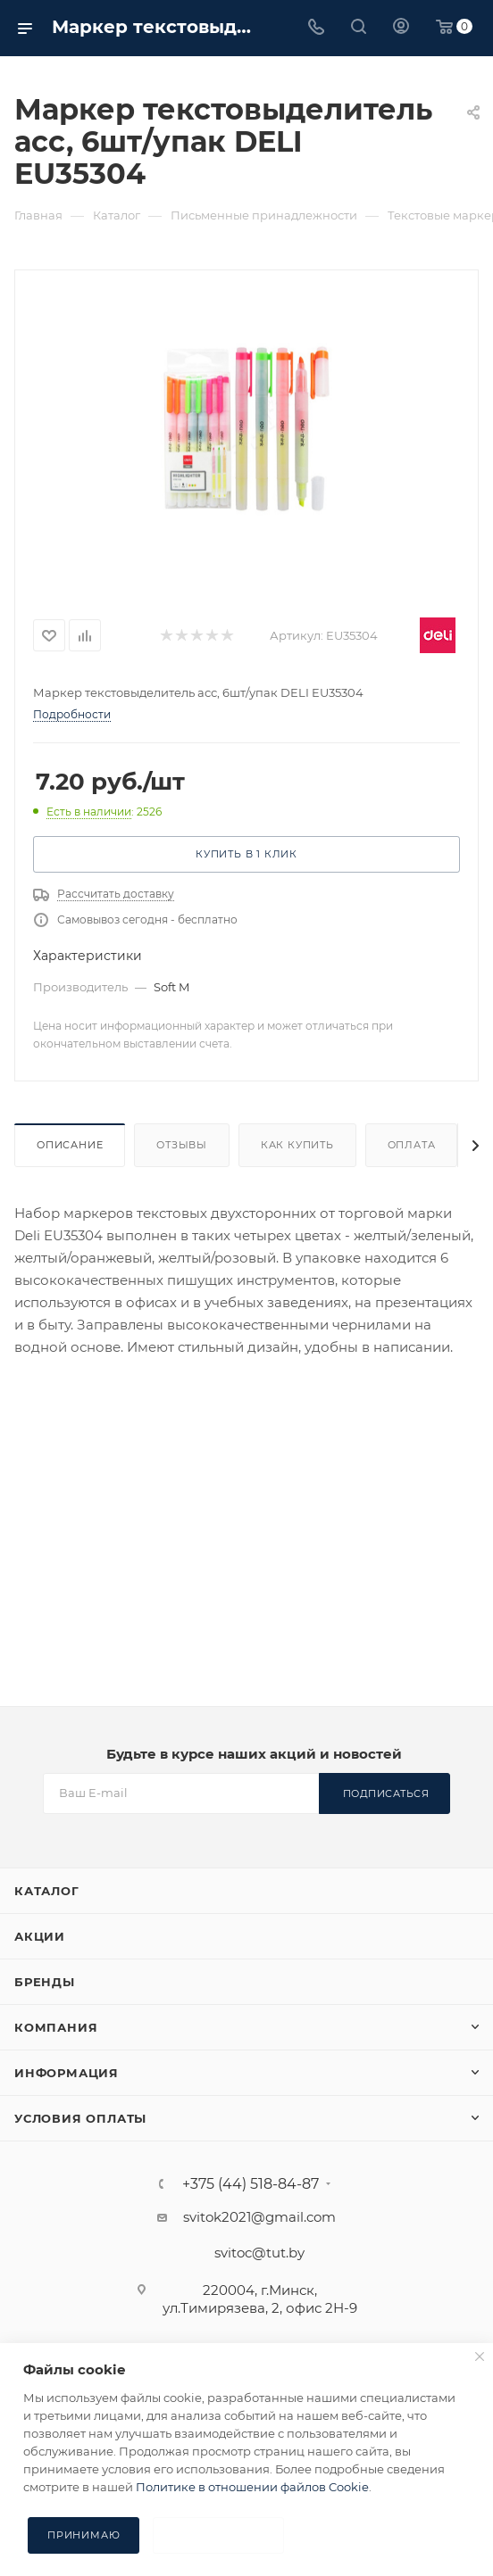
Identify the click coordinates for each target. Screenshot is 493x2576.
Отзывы (181, 1145)
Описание (70, 1145)
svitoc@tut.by (259, 2252)
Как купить (297, 1145)
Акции (39, 1936)
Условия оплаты (80, 2118)
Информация (66, 2073)
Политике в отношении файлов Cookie (252, 2487)
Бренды (44, 1982)
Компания (55, 2027)
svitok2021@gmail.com (259, 2216)
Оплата (412, 1145)
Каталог (46, 1891)
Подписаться (386, 1793)
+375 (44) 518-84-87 (250, 2184)
